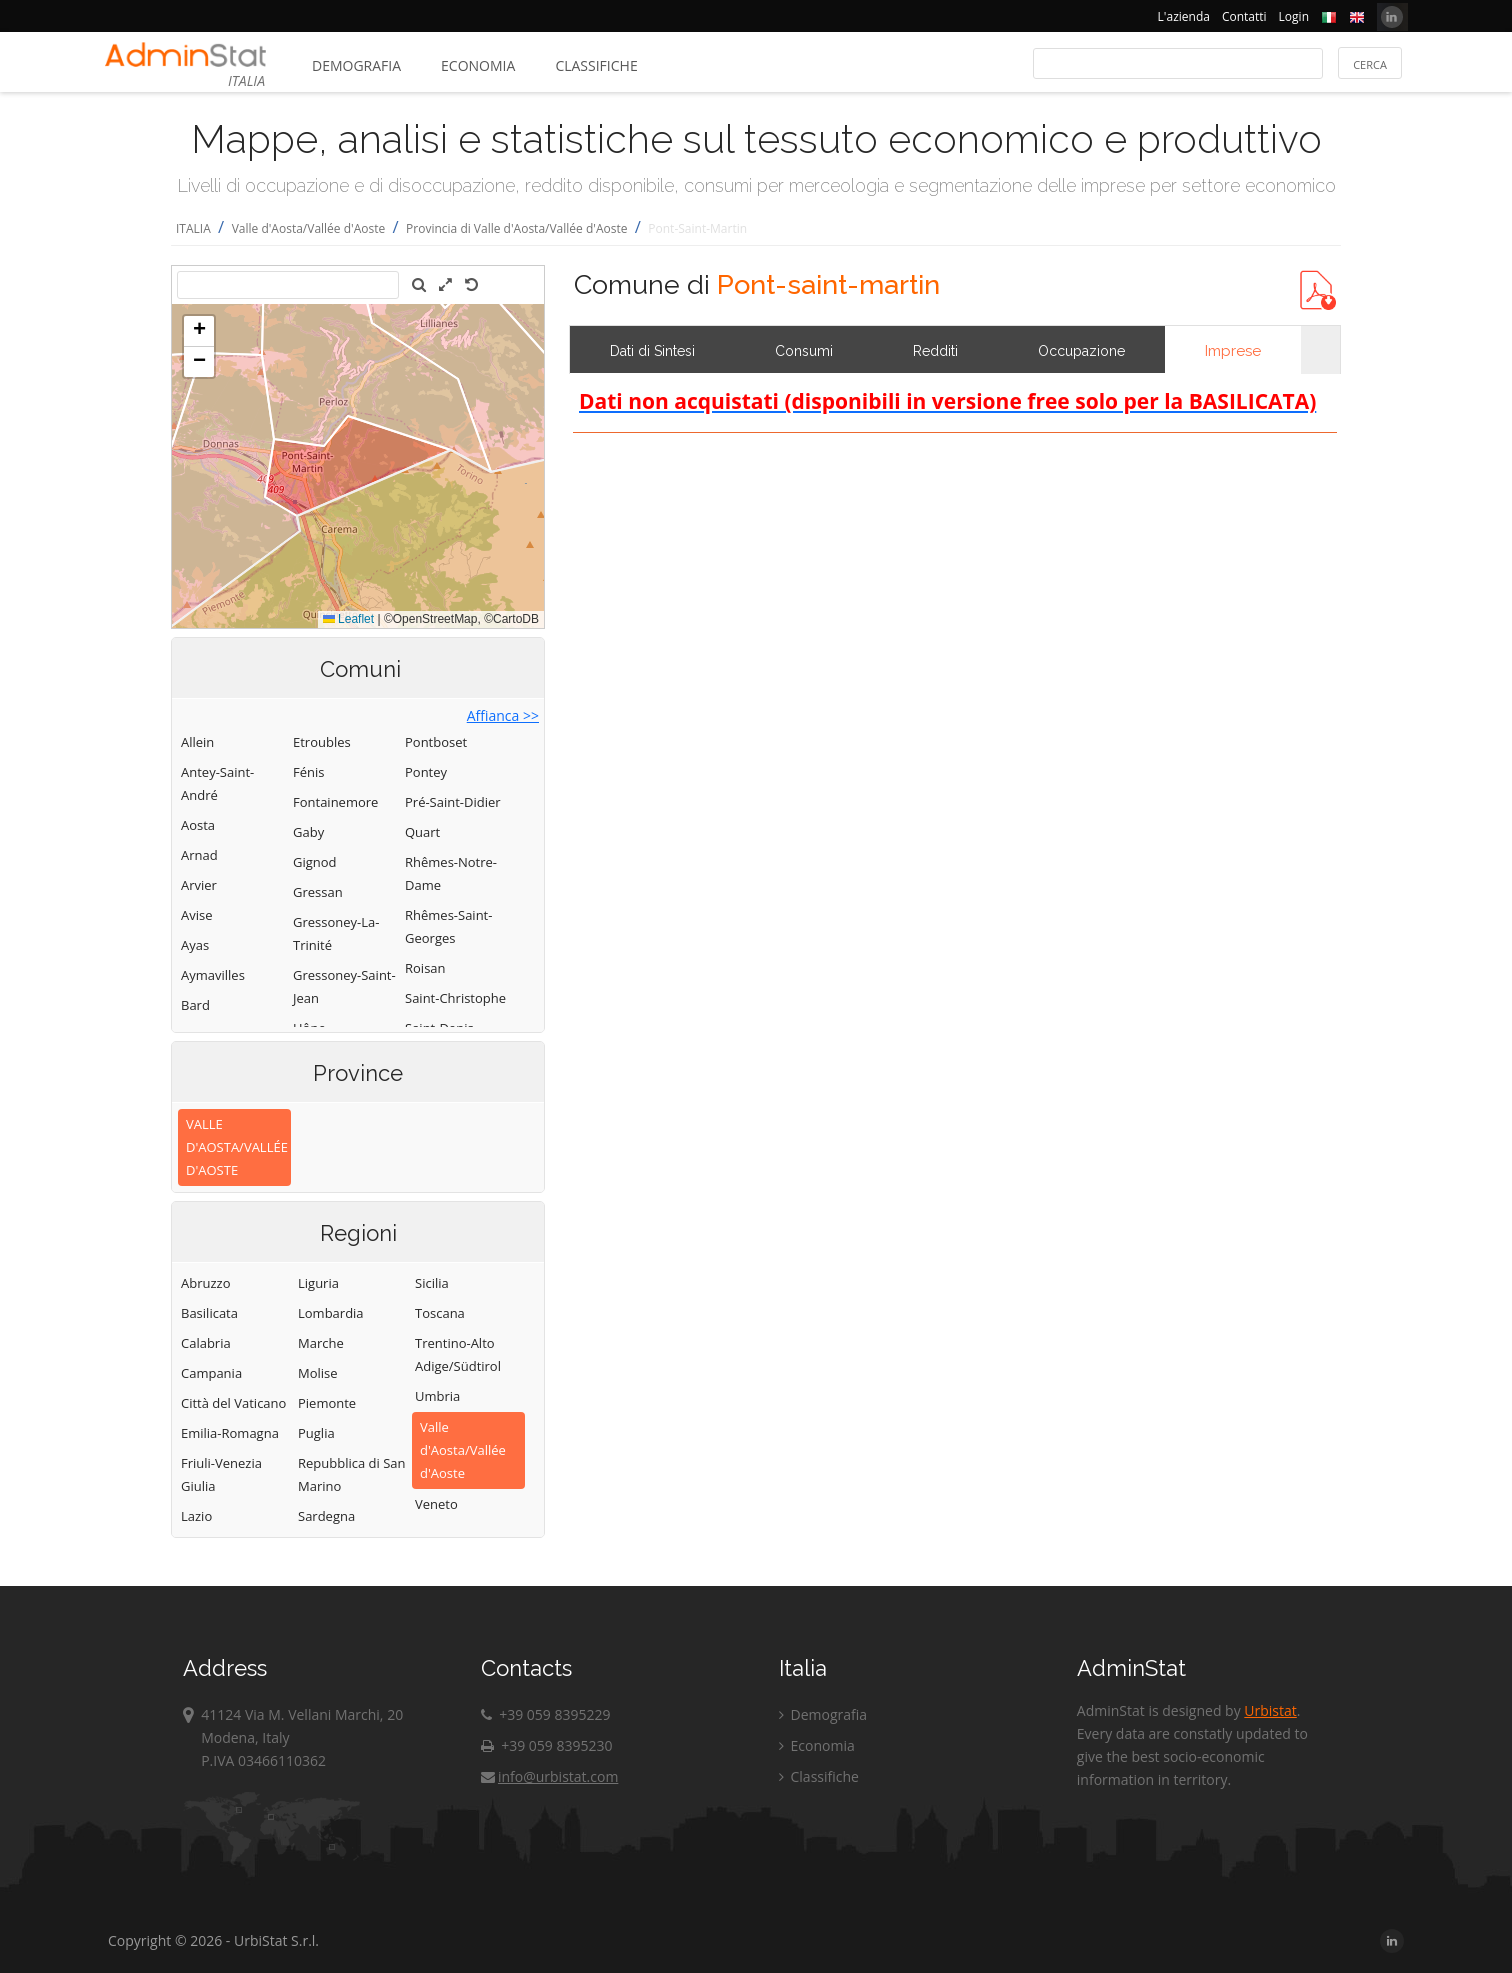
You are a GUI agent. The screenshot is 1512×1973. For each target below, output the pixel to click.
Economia (478, 65)
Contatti (1244, 16)
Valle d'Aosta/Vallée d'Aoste (309, 228)
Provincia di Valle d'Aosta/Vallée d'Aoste (516, 228)
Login (1294, 16)
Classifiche (596, 65)
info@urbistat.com (549, 1776)
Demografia (356, 65)
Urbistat (1270, 1710)
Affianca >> (503, 715)
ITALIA (193, 228)
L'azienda (1184, 16)
